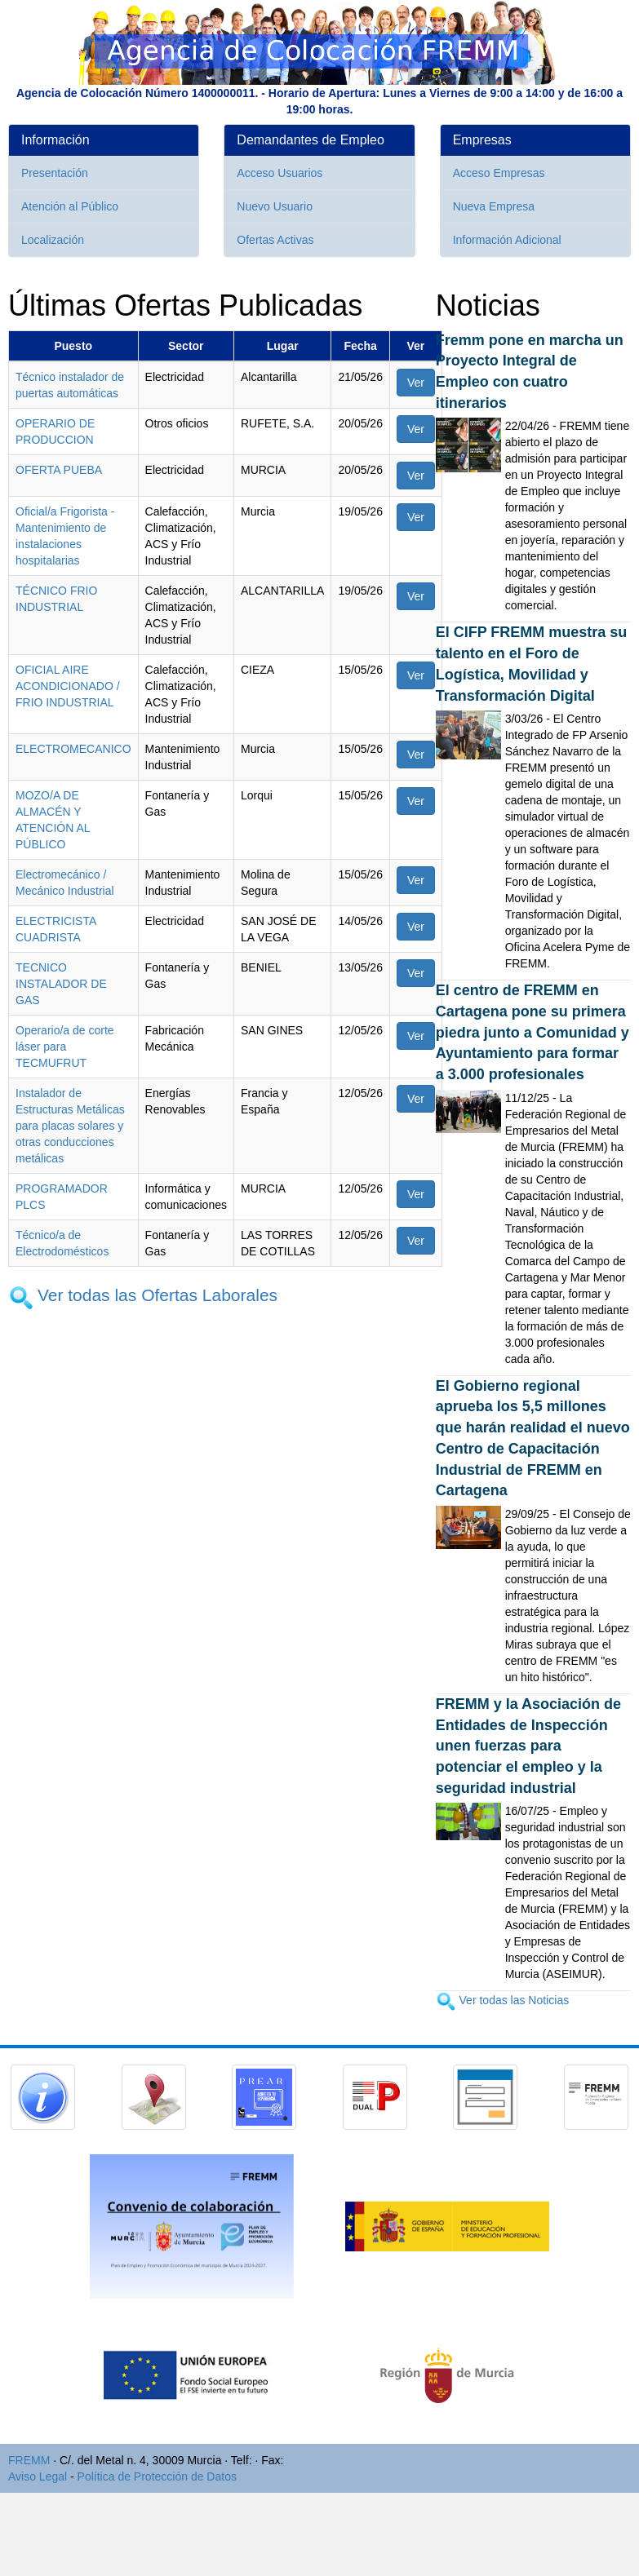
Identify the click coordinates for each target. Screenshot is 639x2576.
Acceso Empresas (499, 172)
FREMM (29, 2460)
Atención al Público (69, 206)
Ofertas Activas (275, 239)
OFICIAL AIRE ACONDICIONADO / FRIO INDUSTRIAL (68, 686)
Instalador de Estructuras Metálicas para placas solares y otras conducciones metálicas (70, 1126)
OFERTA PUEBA (59, 469)
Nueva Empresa (494, 206)
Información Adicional (507, 239)
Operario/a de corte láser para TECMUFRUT (65, 1046)
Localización (52, 239)
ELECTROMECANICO (73, 748)
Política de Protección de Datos (157, 2476)
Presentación (54, 172)
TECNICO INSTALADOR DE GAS (61, 984)
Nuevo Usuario (275, 206)
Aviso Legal (37, 2476)
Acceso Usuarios (279, 172)
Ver (415, 382)
